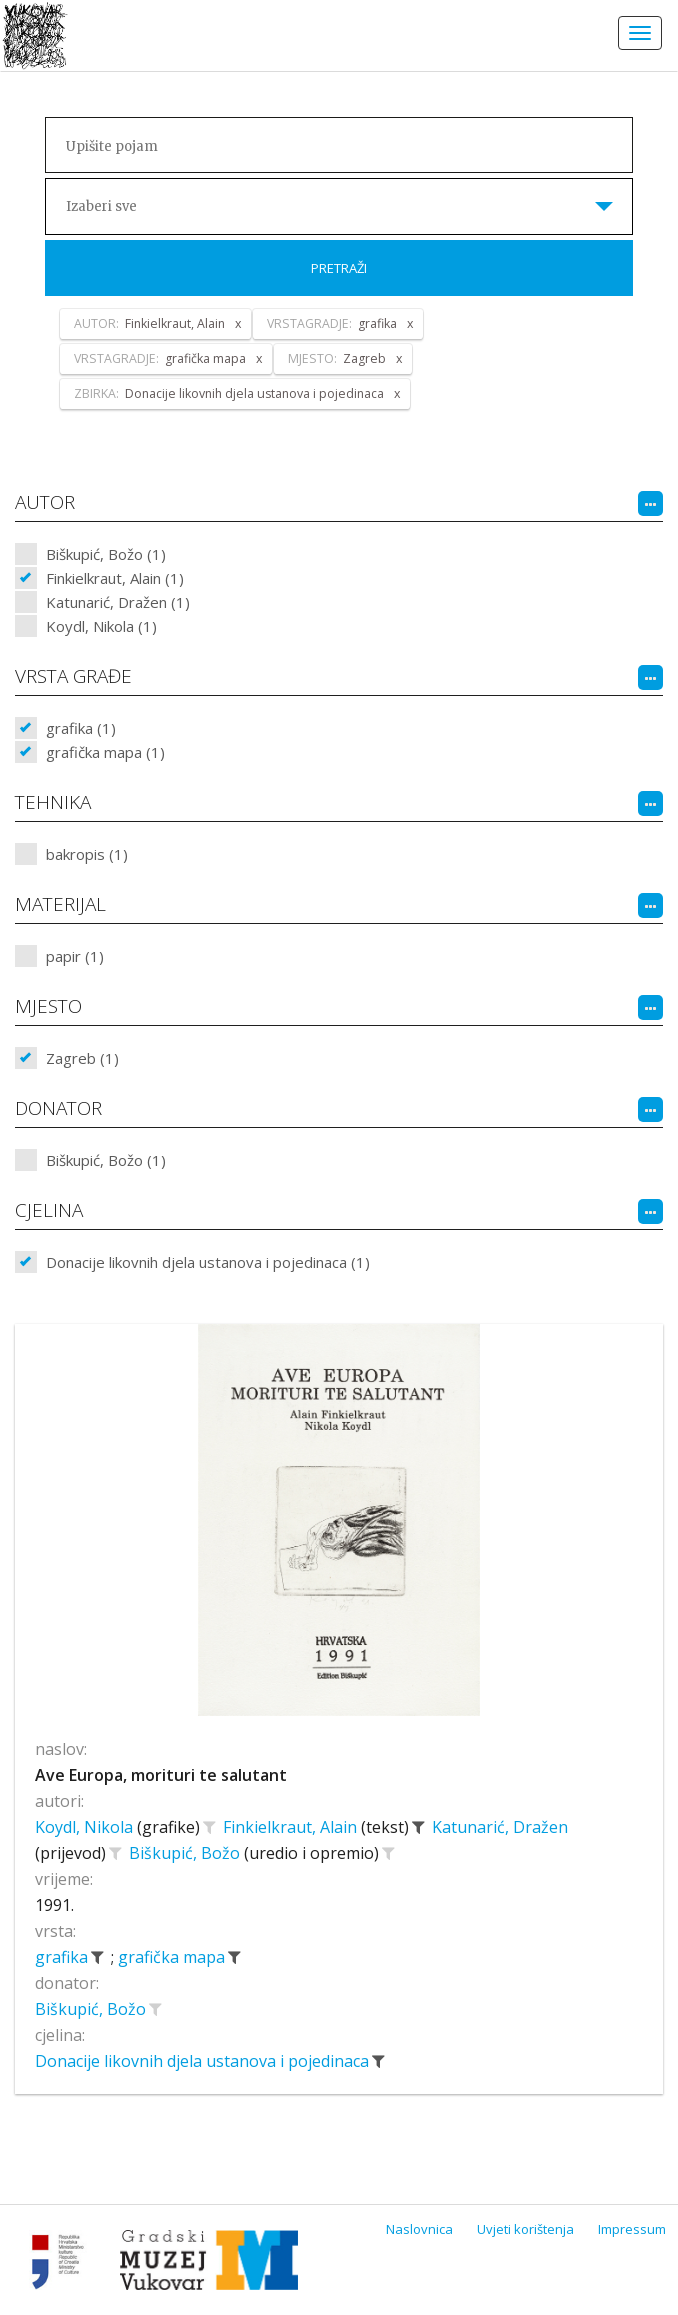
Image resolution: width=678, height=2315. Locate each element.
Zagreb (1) (82, 1058)
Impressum (632, 2229)
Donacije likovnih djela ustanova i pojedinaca (204, 2061)
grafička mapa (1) (105, 752)
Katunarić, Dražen (500, 1827)
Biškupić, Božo (186, 1853)
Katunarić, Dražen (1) (118, 602)
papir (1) (75, 956)
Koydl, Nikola (86, 1827)
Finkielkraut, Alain (292, 1827)
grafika (63, 1957)
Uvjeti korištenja (525, 2229)
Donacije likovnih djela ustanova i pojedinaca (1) (208, 1262)
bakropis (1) (87, 854)
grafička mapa (173, 1957)
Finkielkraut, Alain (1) (115, 578)
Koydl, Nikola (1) (101, 626)
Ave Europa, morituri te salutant (161, 1775)
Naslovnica (419, 2229)
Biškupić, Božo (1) (106, 554)
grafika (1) (81, 728)
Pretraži (339, 268)
